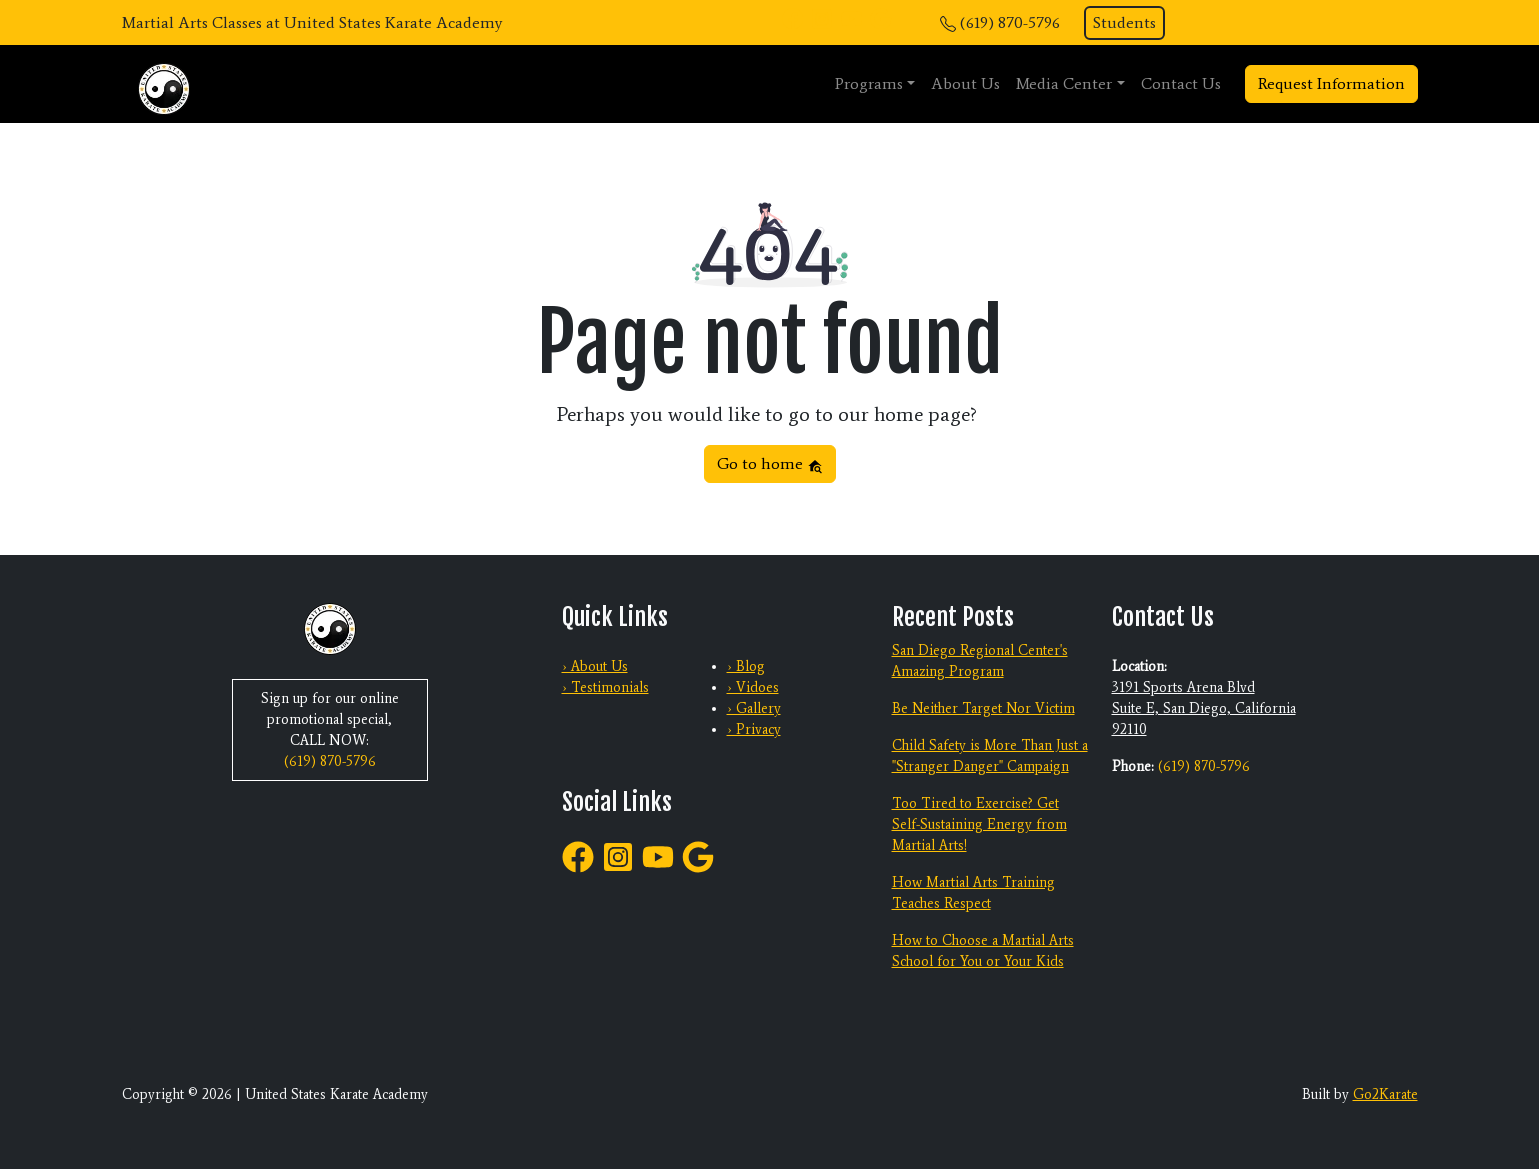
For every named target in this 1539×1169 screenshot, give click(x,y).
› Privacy (754, 729)
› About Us (595, 666)
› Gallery (754, 708)
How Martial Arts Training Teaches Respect (973, 893)
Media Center (1064, 83)
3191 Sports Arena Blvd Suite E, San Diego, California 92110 (1204, 708)
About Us (965, 83)
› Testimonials (605, 687)
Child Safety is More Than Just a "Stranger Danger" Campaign (990, 756)
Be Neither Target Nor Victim (983, 708)
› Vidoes (753, 687)
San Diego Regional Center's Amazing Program (980, 661)
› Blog (746, 666)
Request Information (1331, 83)
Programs (869, 83)
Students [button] (1124, 22)
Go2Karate (1385, 1094)
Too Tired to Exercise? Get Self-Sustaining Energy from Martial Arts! (979, 824)
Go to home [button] (770, 463)
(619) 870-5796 (1010, 22)
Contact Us (1181, 83)
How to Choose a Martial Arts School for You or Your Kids (983, 951)
